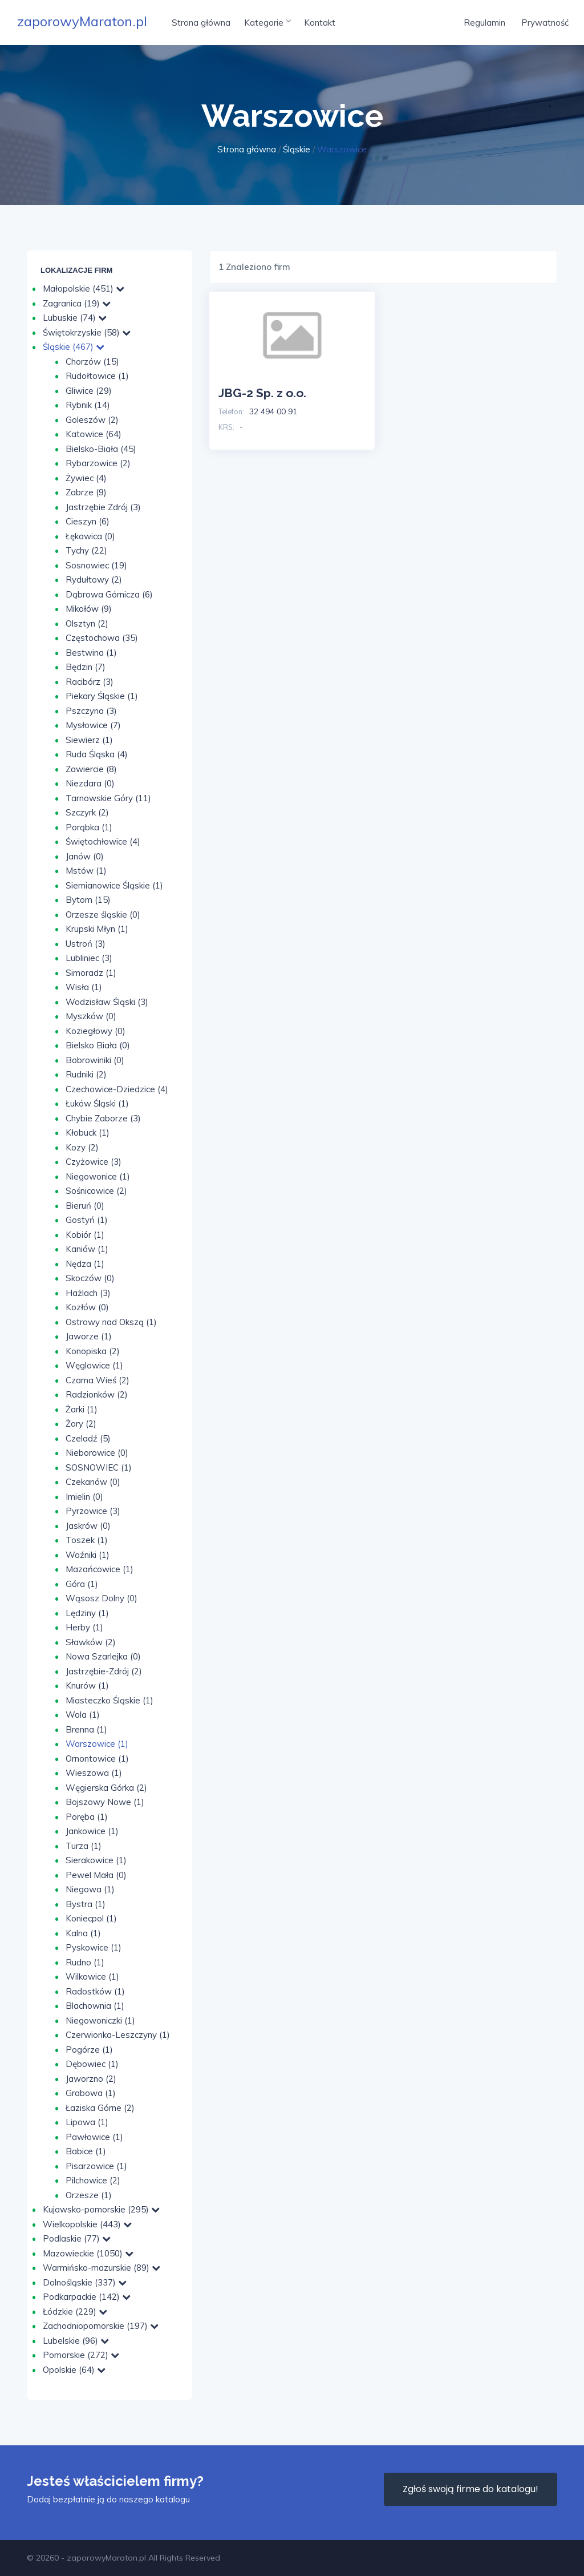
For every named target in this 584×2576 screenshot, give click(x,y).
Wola (83, 1714)
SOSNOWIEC (99, 1467)
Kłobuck (88, 1132)
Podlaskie (77, 2238)
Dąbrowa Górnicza (109, 594)
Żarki (82, 1409)
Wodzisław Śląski (107, 1001)
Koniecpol (91, 1918)
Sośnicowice (96, 1190)
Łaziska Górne (100, 2107)
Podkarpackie (87, 2296)
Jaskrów (88, 1525)
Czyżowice (93, 1161)
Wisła (84, 987)
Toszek (87, 1540)
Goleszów (92, 419)
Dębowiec (92, 2063)
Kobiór (85, 1234)
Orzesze (89, 2195)
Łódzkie (75, 2311)
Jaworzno (91, 2078)
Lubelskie (76, 2340)
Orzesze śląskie (103, 914)
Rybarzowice (98, 463)
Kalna (83, 1933)
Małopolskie (83, 288)
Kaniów (87, 1248)
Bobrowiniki (95, 1060)
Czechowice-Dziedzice (117, 1089)
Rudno (85, 1962)
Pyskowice (93, 1947)
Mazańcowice (99, 1569)
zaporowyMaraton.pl (82, 21)
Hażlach (88, 1292)
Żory (81, 1423)
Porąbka (89, 827)
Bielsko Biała (98, 1045)
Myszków (91, 1016)
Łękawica (90, 536)
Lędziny (87, 1613)
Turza (84, 1845)
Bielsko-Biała (101, 448)
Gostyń (87, 1219)
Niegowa (90, 1889)
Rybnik (88, 404)
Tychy (86, 550)
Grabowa (91, 2093)
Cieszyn (88, 521)
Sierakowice (96, 1860)
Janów (85, 856)
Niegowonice (98, 1176)
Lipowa (87, 2122)
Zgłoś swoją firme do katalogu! (470, 2489)
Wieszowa (94, 1772)
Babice (86, 2151)
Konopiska (93, 1351)
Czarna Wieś (97, 1380)
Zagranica (77, 303)
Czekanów (93, 1481)
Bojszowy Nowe (105, 1801)
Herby (84, 1627)
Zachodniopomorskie (101, 2325)
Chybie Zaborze (103, 1118)
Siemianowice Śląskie (114, 885)
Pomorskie (81, 2354)
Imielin (84, 1496)
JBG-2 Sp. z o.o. (262, 393)
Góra (82, 1583)
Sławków (91, 1642)
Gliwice (89, 390)
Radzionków (97, 1394)
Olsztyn (87, 623)
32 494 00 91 (273, 411)
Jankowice (92, 1831)
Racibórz (89, 681)
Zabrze (86, 492)
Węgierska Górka (106, 1787)
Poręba (87, 1816)
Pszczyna (91, 710)
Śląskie (296, 149)
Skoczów (90, 1278)
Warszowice (97, 1743)
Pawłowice (94, 2136)
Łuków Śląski (97, 1103)
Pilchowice (93, 2180)
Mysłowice (93, 725)
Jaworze (89, 1336)
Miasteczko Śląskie (109, 1700)
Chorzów (92, 361)
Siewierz (89, 739)
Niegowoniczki (100, 2020)
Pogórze (89, 2049)
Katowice (93, 434)
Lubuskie (75, 317)
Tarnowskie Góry (108, 798)
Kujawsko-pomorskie (101, 2209)
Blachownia (95, 2005)
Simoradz (91, 972)
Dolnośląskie (85, 2282)
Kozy (82, 1147)
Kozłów (87, 1307)
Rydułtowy (94, 579)
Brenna (86, 1729)
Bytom (88, 899)
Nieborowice (97, 1452)
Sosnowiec (96, 565)
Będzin (86, 666)
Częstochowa (102, 637)
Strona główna (201, 22)
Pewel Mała (96, 1875)
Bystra (86, 1904)
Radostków (95, 1991)
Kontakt (319, 22)
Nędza (85, 1263)
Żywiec (86, 478)
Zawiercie (91, 769)
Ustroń (86, 943)
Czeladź (88, 1438)
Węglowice (94, 1365)
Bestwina (91, 652)
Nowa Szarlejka (103, 1656)
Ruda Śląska (97, 754)
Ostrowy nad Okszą (111, 1322)
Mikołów (89, 608)
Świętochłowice (103, 841)
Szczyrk (87, 812)
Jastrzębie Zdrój (103, 507)
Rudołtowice (97, 375)
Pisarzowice (96, 2166)
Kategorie (267, 22)
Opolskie (74, 2369)
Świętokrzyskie (87, 332)
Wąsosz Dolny (101, 1598)
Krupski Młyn (97, 928)
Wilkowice (92, 1976)
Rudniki (86, 1074)
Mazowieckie (88, 2253)
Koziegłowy (95, 1030)
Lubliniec (89, 957)
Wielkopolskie (87, 2224)
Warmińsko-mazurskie (101, 2267)
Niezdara (90, 783)
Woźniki (88, 1554)
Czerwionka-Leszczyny (118, 2034)
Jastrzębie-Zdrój (104, 1671)
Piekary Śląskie (102, 696)
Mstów (86, 870)
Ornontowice (97, 1758)
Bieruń (85, 1205)
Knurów (87, 1685)
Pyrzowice (93, 1510)
